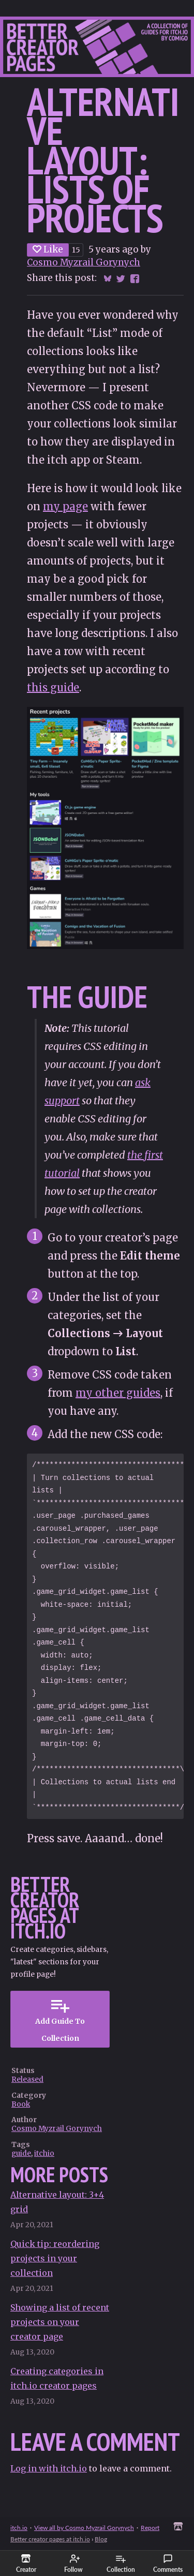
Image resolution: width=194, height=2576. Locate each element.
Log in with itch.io (48, 2468)
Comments (168, 2563)
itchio (44, 2153)
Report (150, 2527)
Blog (101, 2539)
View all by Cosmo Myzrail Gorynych (84, 2527)
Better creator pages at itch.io (50, 2539)
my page (65, 506)
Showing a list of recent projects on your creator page (59, 2322)
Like (48, 249)
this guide (53, 687)
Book (20, 2104)
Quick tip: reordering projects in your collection (54, 2258)
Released (27, 2079)
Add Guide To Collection (60, 2019)
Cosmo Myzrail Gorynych (83, 262)
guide (21, 2153)
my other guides (118, 1392)
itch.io (18, 2527)
